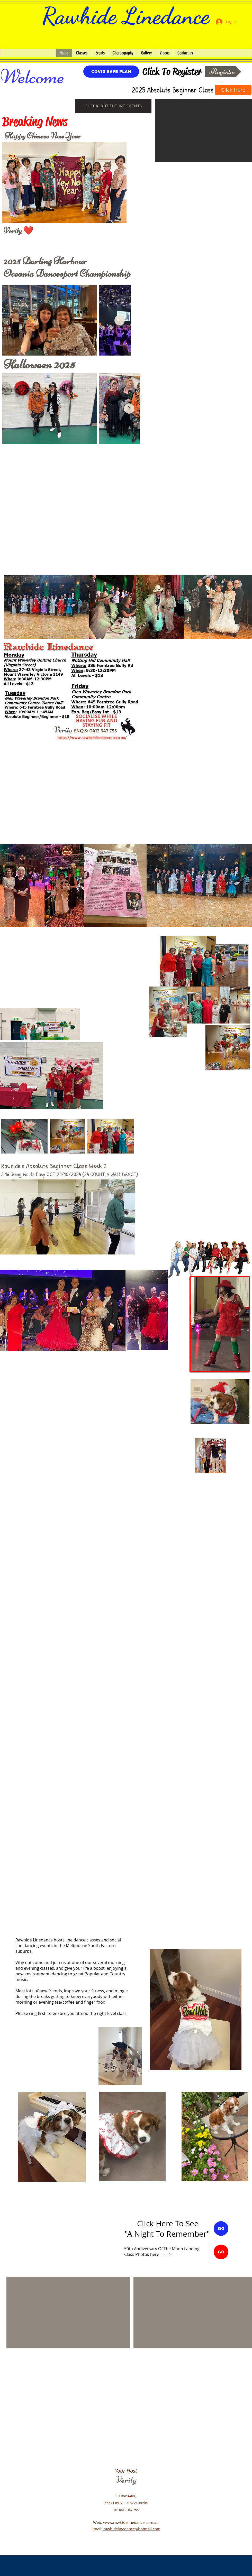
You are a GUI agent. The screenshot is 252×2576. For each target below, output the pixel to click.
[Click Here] (233, 90)
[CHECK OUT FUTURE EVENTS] (113, 106)
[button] (64, 182)
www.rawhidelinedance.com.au (131, 2522)
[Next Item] (119, 320)
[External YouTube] (68, 2312)
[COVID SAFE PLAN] (111, 72)
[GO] (221, 2228)
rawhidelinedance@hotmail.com (131, 2528)
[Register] (223, 71)
